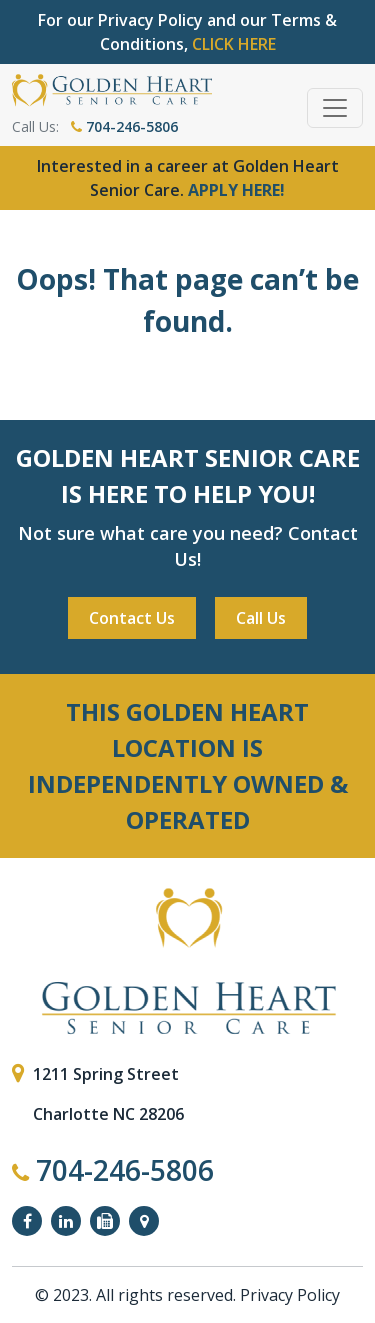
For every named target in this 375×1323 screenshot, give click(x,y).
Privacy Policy (290, 1295)
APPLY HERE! (236, 190)
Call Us (261, 618)
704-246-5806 (124, 126)
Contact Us (132, 618)
